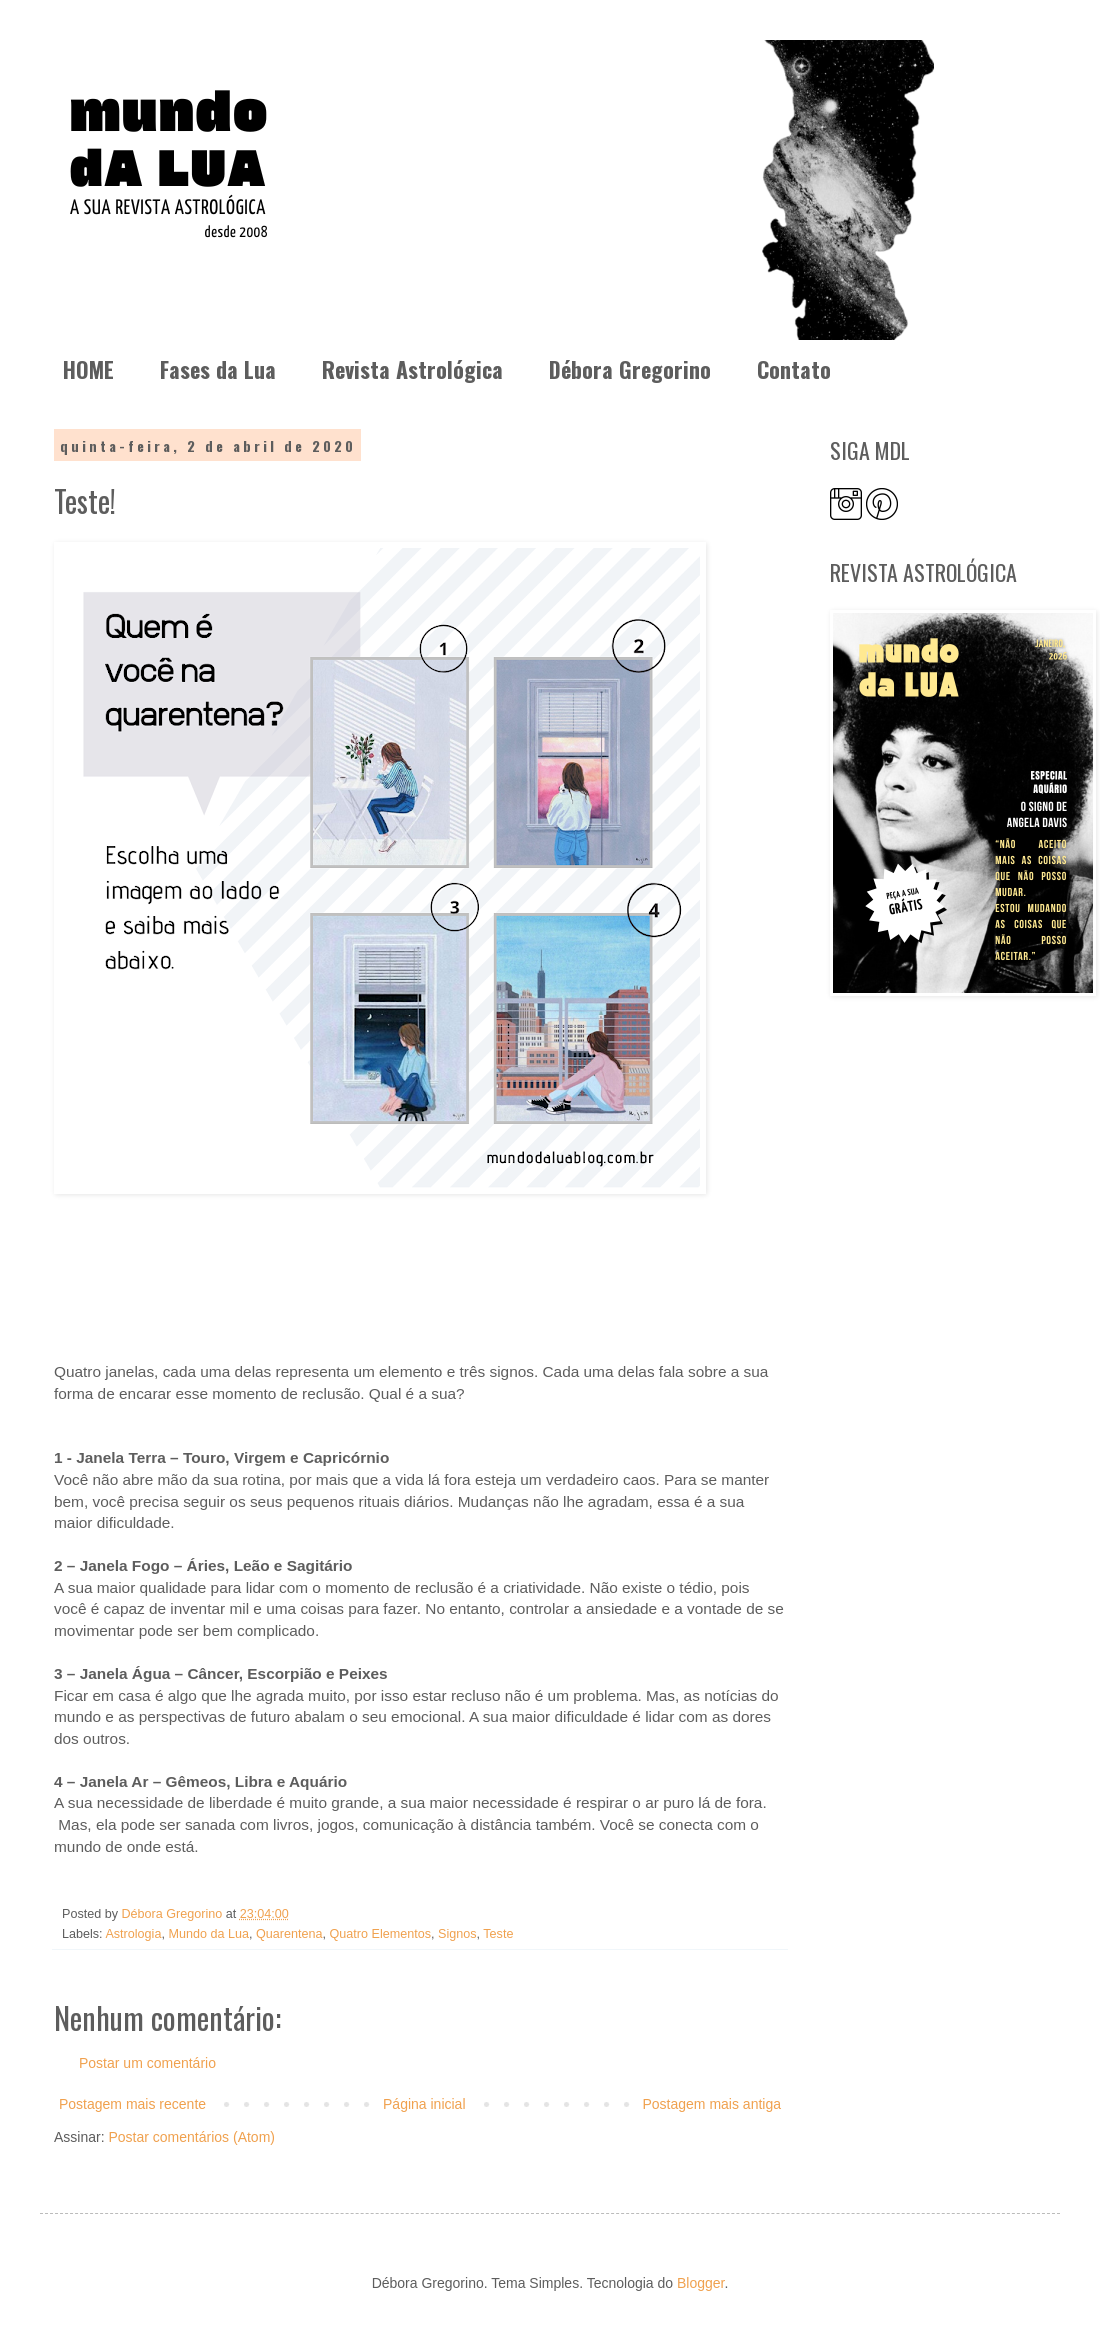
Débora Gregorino (630, 369)
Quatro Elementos (381, 1934)
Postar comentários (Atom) (191, 2137)
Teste (498, 1934)
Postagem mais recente (132, 2104)
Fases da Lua (218, 369)
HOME (88, 369)
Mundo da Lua (208, 1934)
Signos (457, 1934)
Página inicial (424, 2104)
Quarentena (289, 1934)
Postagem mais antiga (711, 2104)
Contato (794, 369)
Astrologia (133, 1934)
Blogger (700, 2283)
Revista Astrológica (412, 369)
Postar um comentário (147, 2063)
